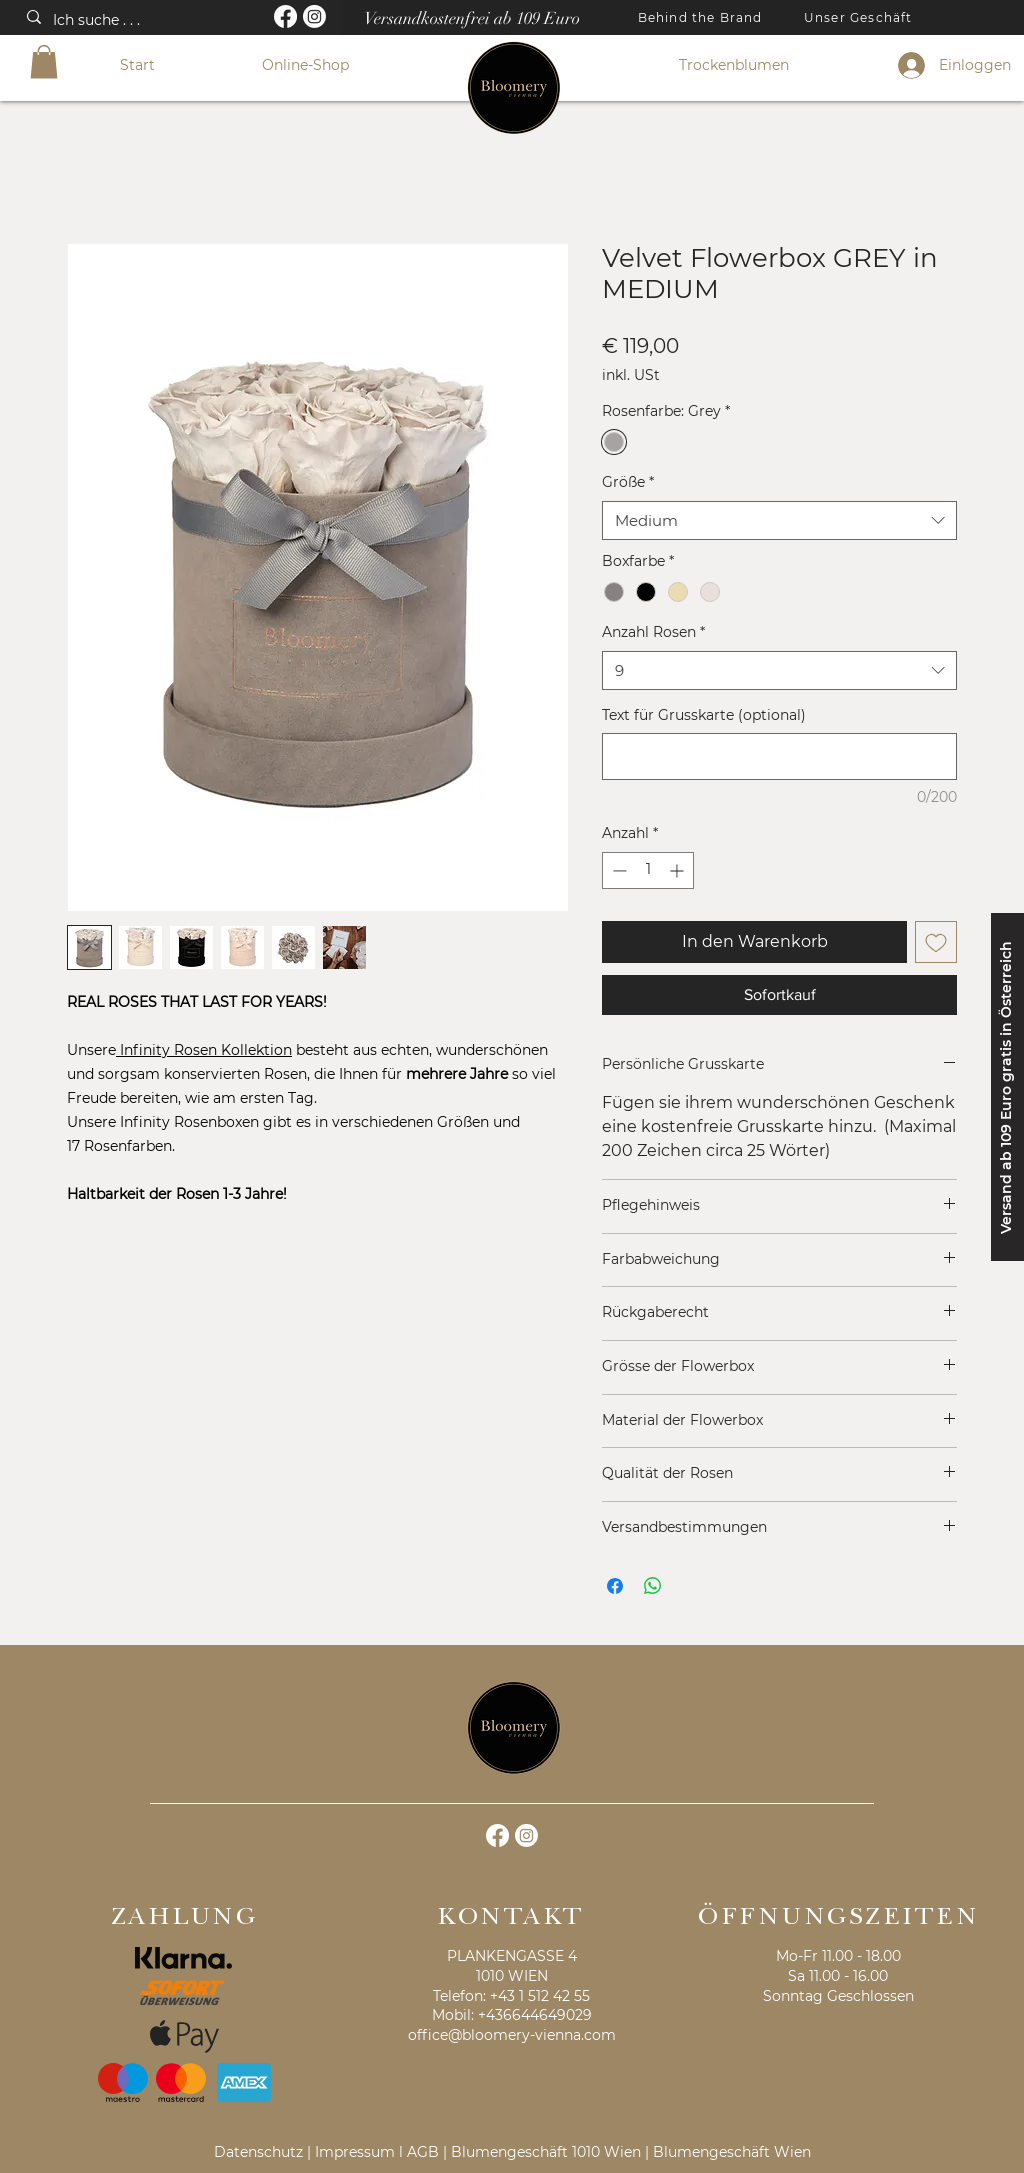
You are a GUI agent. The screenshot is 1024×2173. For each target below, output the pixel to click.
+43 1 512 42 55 (540, 1996)
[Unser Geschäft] (860, 17)
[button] (44, 61)
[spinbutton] (648, 870)
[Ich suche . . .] (135, 21)
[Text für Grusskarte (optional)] (779, 756)
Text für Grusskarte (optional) (704, 715)
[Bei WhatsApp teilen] (653, 1586)
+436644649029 (535, 2015)
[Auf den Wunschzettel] (936, 942)
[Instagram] (314, 16)
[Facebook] (285, 16)
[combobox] (779, 520)
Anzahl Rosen (653, 632)
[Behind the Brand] (702, 17)
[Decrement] (617, 870)
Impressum (355, 2152)
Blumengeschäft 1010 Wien (546, 2152)
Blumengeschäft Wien (732, 2152)
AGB (423, 2152)
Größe (628, 482)
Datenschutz (258, 2152)
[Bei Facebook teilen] (615, 1586)
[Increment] (678, 870)
